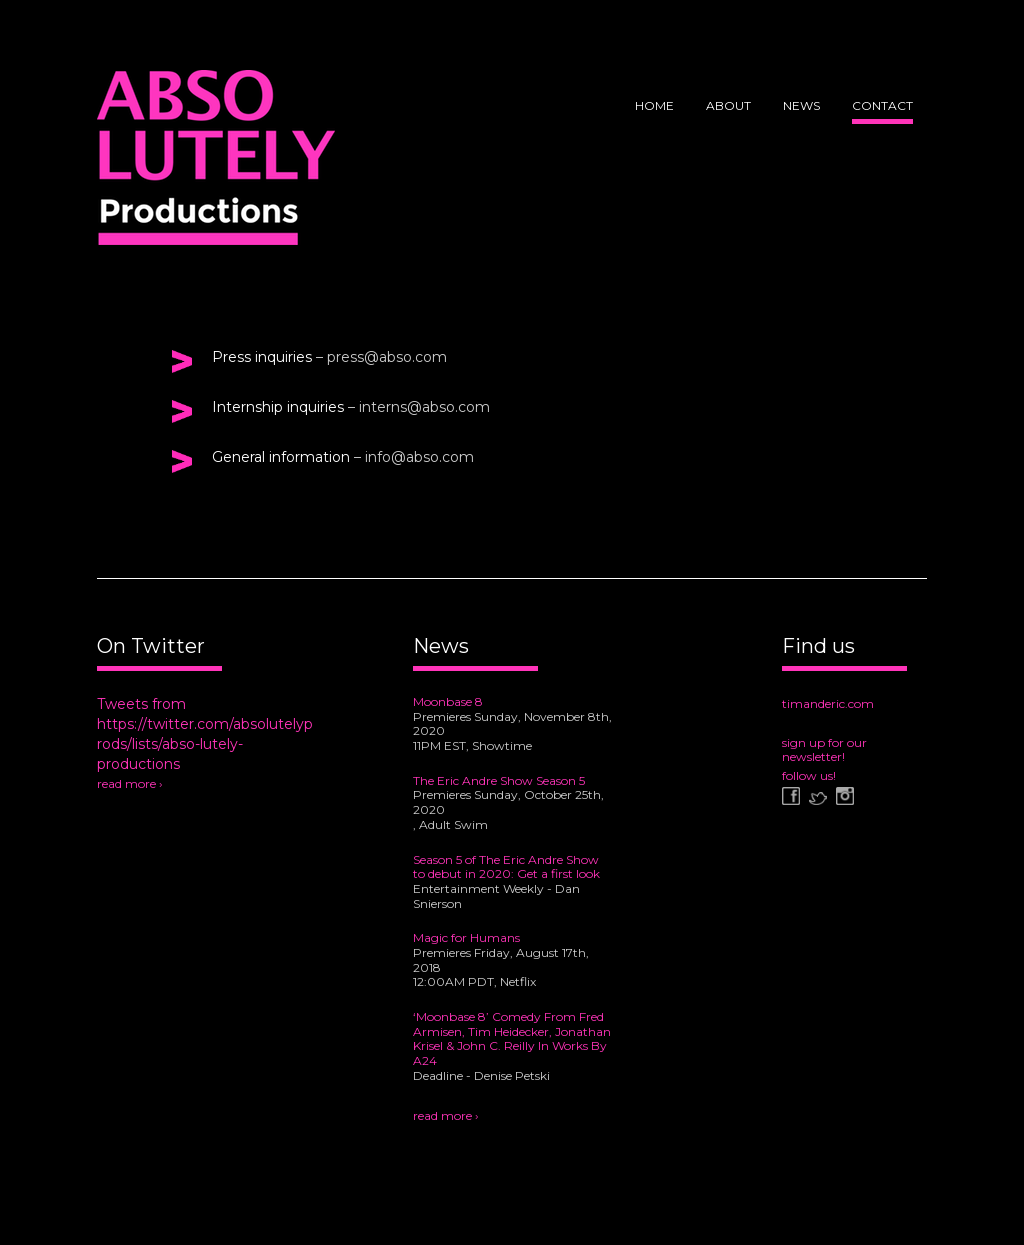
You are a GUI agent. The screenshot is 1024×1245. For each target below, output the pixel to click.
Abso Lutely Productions (216, 165)
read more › (130, 783)
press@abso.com (387, 357)
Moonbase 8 (448, 701)
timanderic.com (828, 703)
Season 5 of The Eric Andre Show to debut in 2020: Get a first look (506, 867)
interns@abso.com (424, 407)
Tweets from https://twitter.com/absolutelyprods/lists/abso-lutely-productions (205, 734)
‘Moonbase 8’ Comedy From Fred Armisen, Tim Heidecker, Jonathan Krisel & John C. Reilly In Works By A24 (512, 1038)
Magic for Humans (466, 937)
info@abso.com (419, 457)
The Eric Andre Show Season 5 (499, 780)
